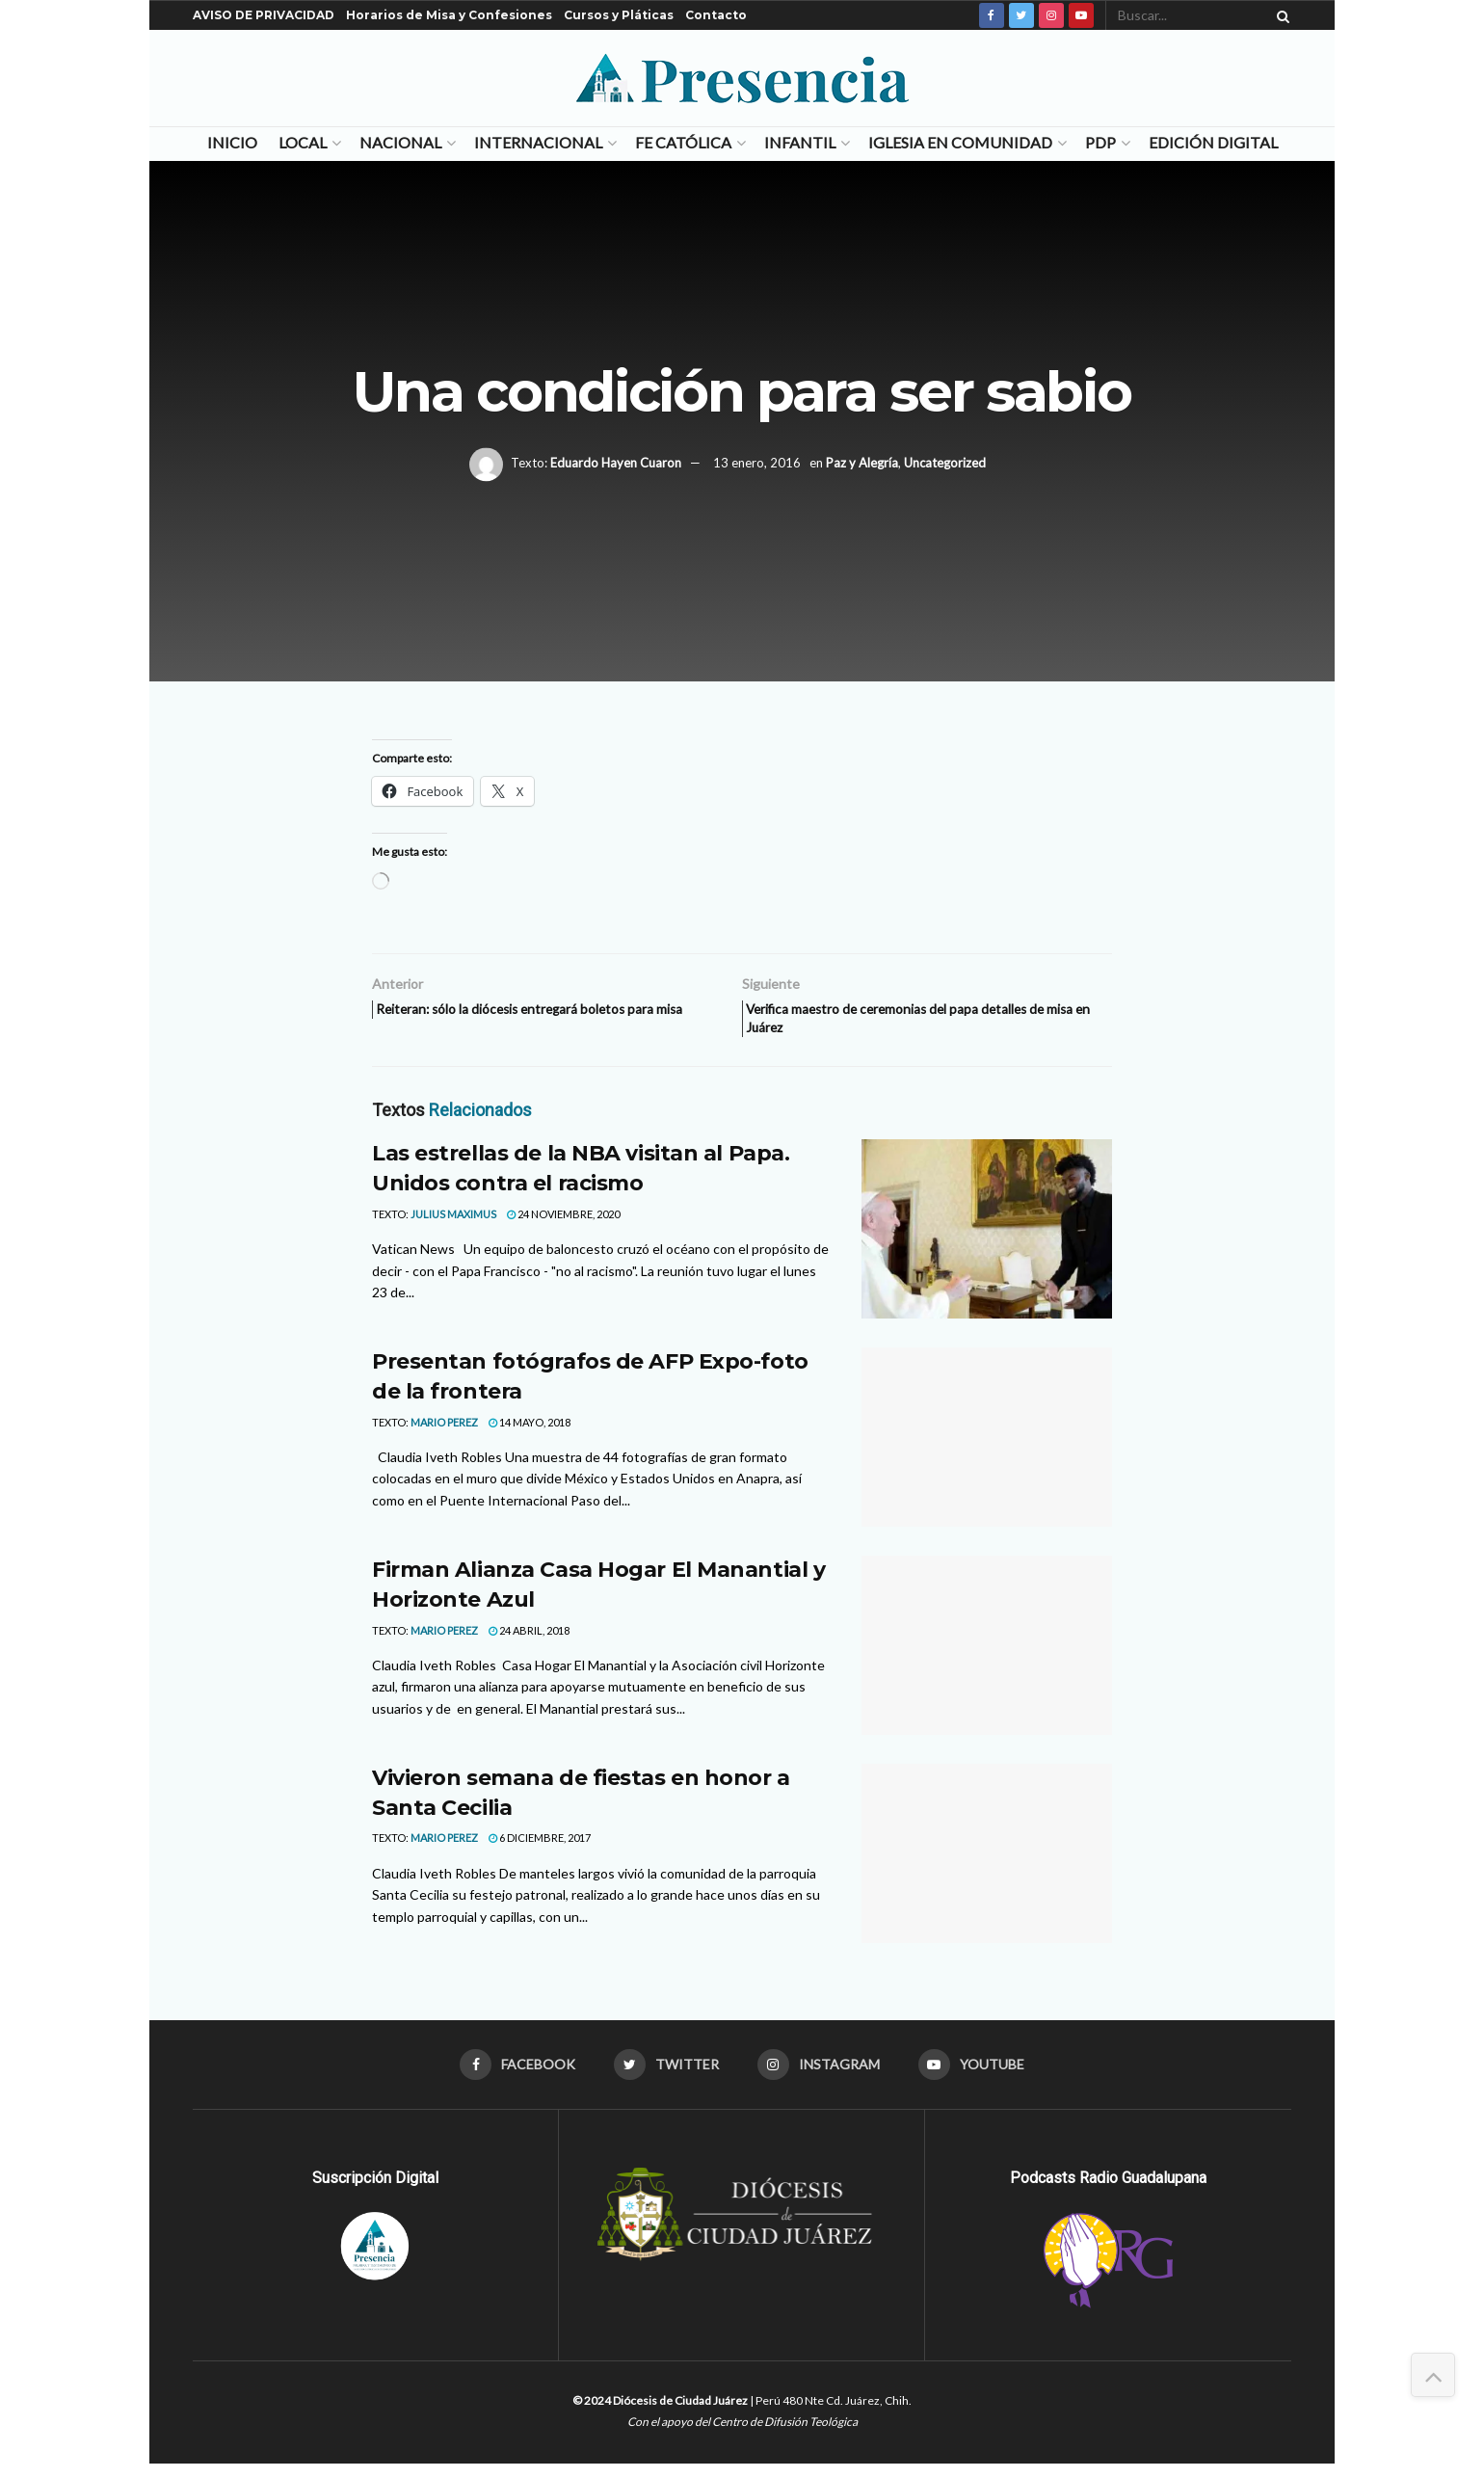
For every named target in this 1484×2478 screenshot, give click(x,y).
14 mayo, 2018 (529, 1432)
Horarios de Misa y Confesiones (449, 15)
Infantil (799, 142)
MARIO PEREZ (444, 1432)
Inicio (232, 142)
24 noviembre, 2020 (563, 1224)
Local (302, 142)
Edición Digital (1213, 142)
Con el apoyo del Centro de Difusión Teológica (742, 2435)
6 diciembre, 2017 (540, 1848)
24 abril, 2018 (529, 1640)
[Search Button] (1279, 15)
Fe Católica (683, 142)
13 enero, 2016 (757, 462)
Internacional (538, 142)
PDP (1100, 142)
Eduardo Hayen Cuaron (615, 462)
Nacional (400, 142)
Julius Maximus (453, 1224)
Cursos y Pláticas (619, 15)
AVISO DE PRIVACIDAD (263, 15)
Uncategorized (945, 462)
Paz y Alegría (862, 462)
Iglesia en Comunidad (960, 142)
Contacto (716, 15)
